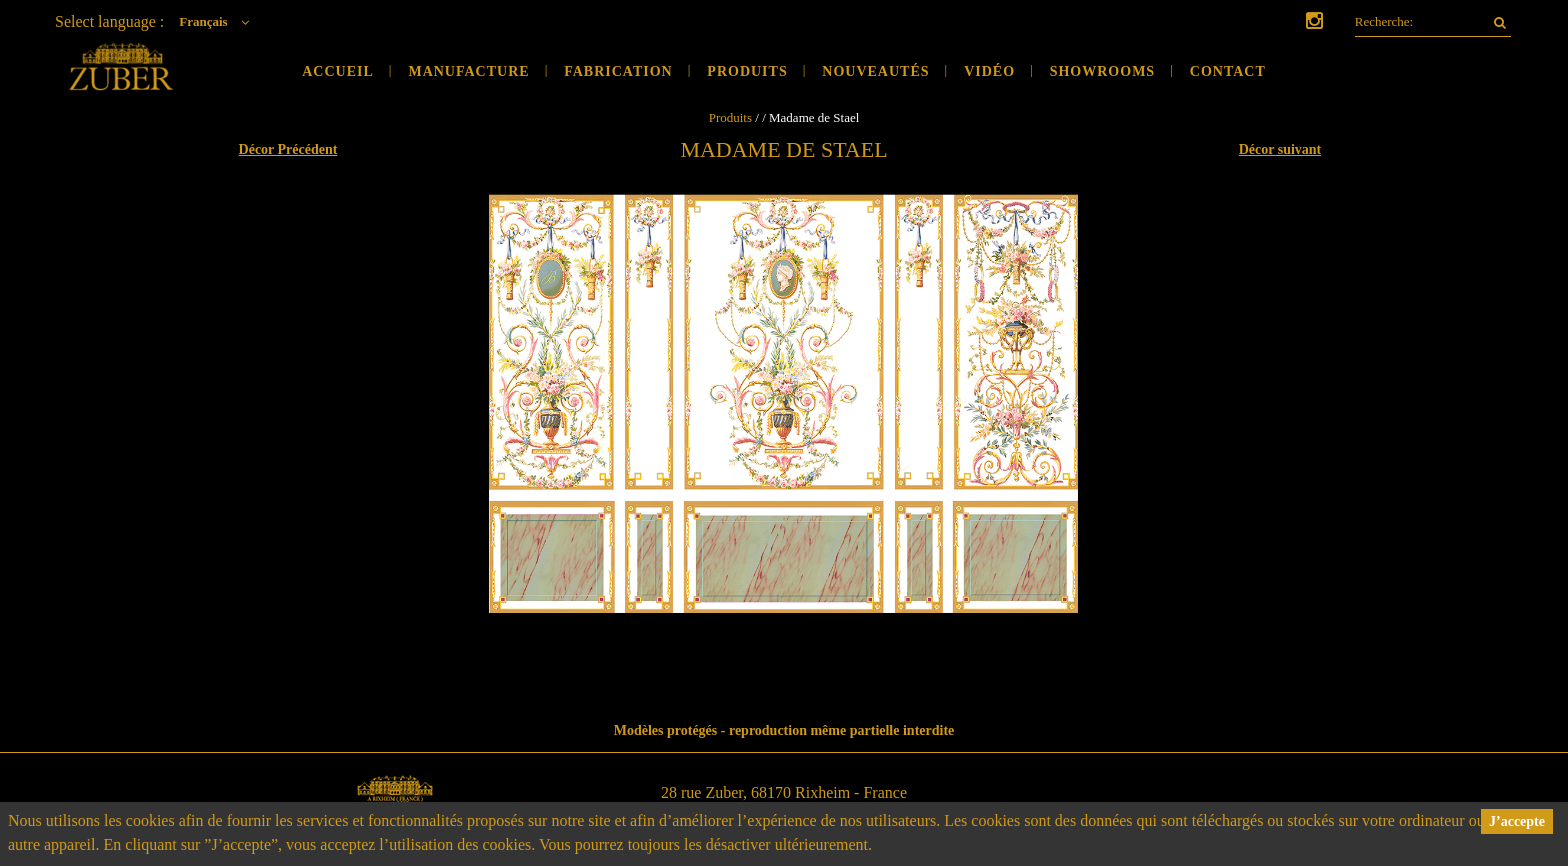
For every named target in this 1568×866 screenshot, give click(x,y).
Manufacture (468, 71)
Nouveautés (875, 71)
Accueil (338, 71)
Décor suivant (1280, 149)
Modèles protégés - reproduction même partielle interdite (784, 730)
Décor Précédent (288, 149)
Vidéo (989, 71)
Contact (1228, 71)
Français (219, 21)
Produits (747, 71)
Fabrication (618, 71)
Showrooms (1102, 71)
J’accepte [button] (1517, 821)
